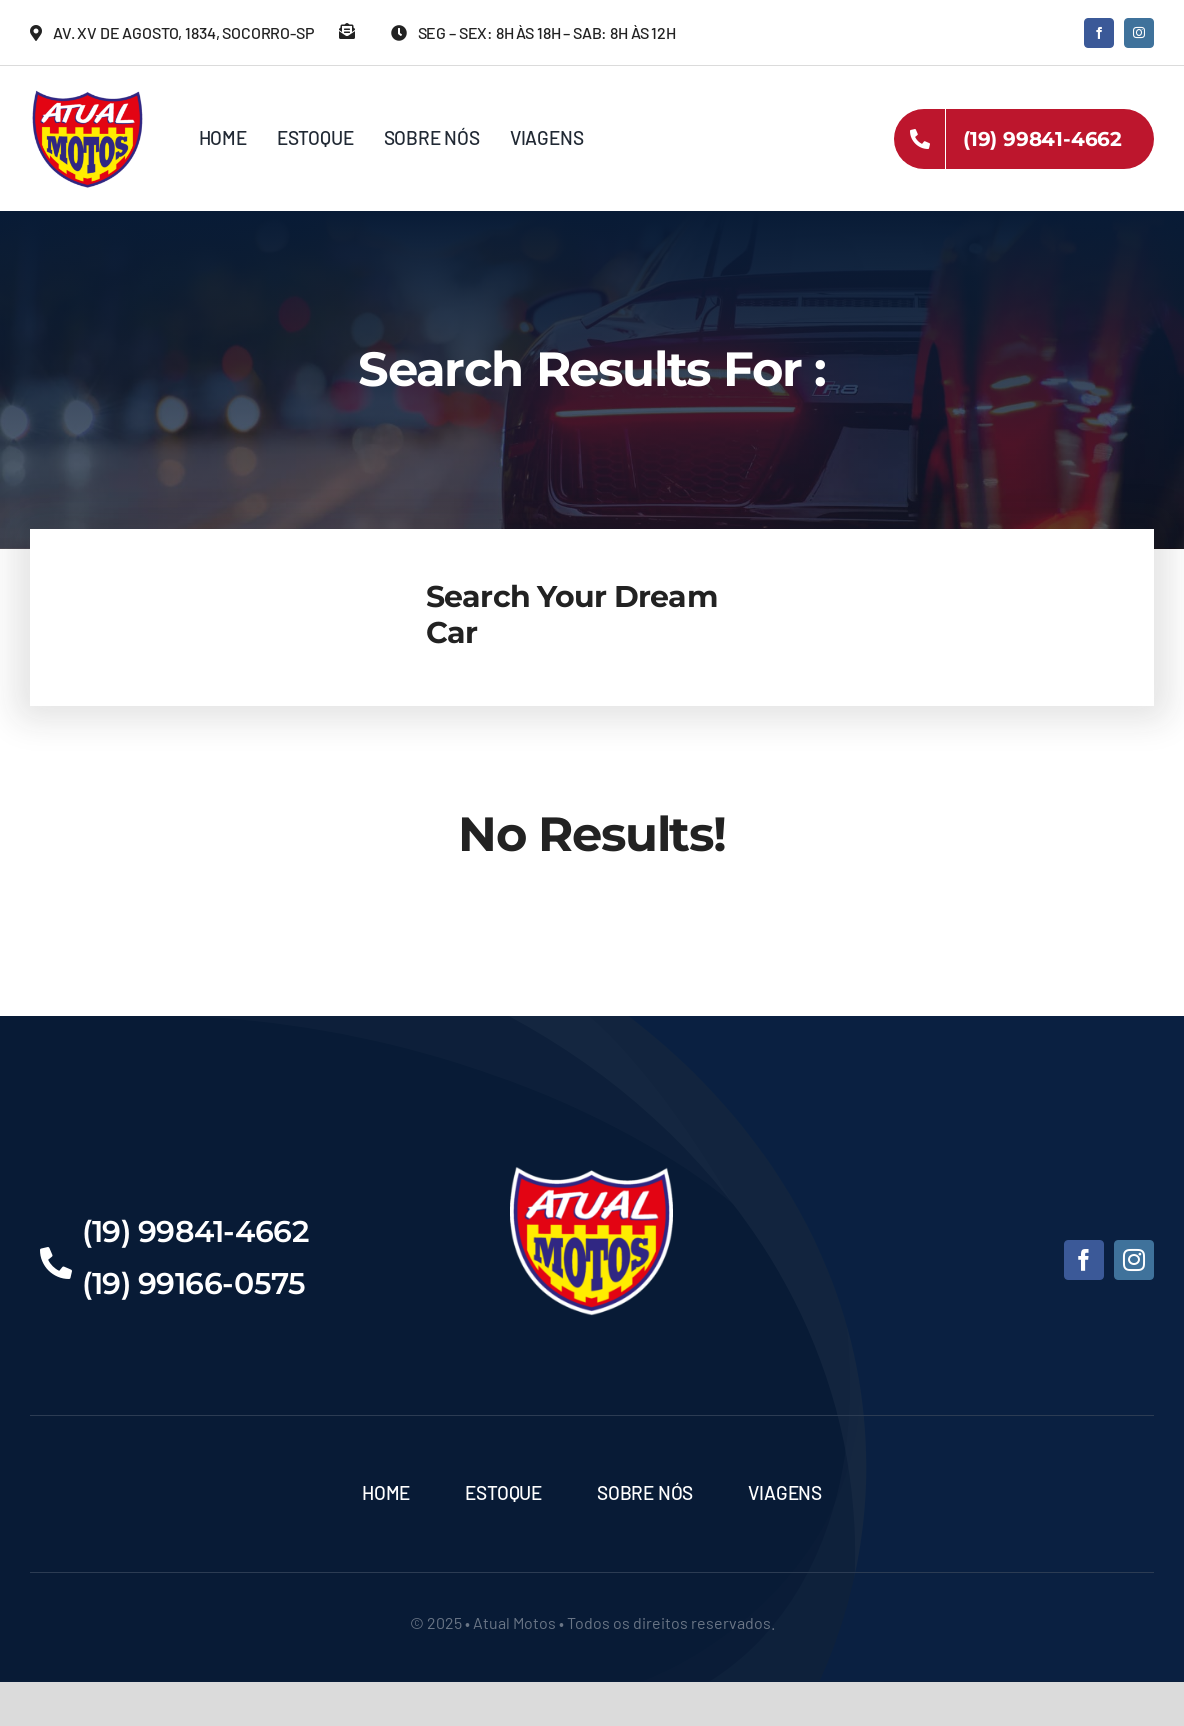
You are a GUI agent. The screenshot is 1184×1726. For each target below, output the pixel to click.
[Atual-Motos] (87, 95)
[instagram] (1139, 33)
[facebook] (1099, 33)
